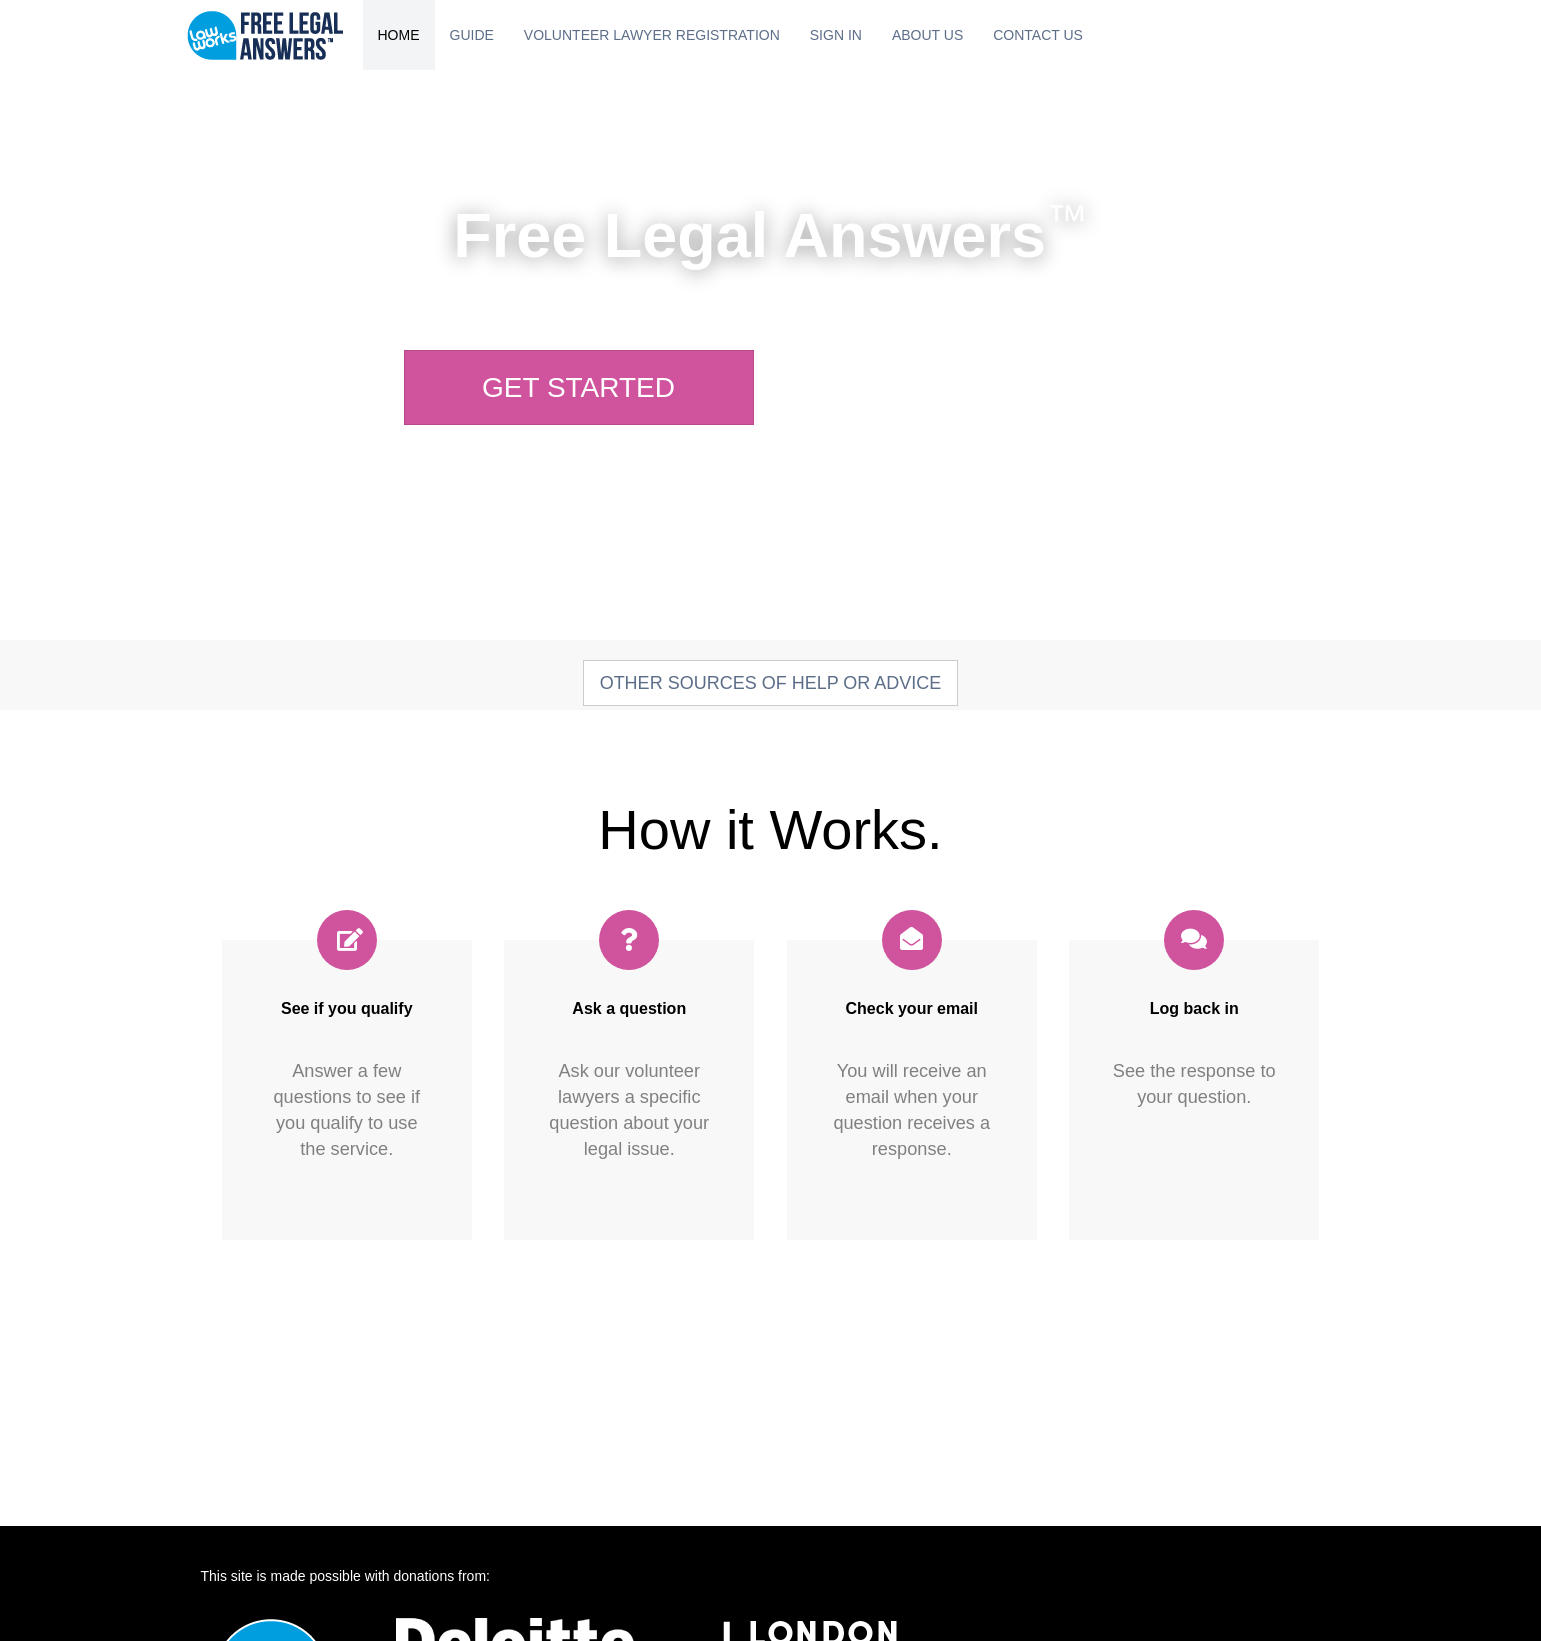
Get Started (578, 387)
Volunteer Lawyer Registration (652, 35)
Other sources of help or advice (771, 683)
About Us (927, 35)
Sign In (836, 35)
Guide (472, 35)
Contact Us (1038, 35)
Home (399, 35)
